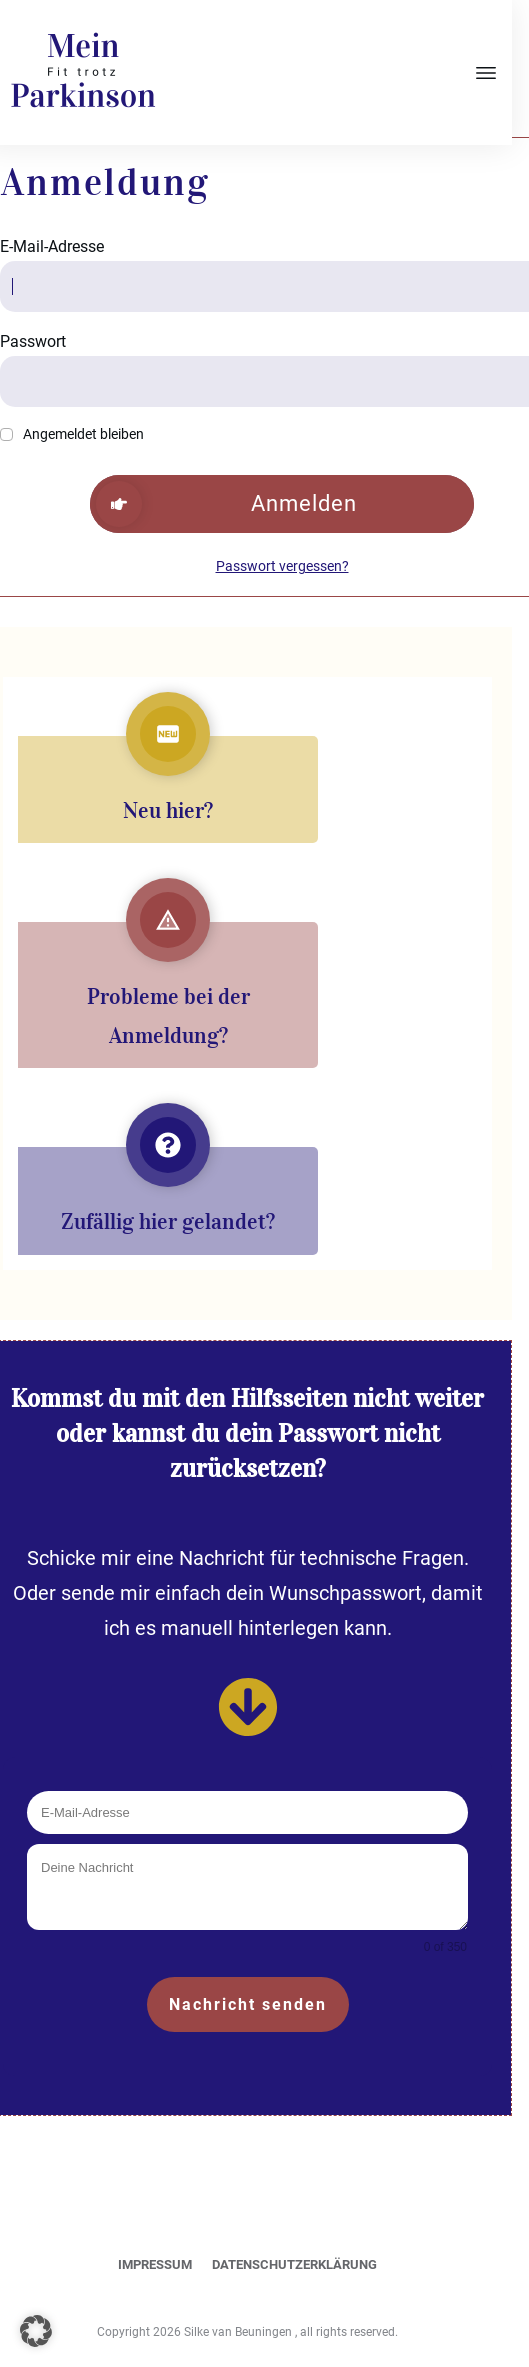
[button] (36, 2331)
